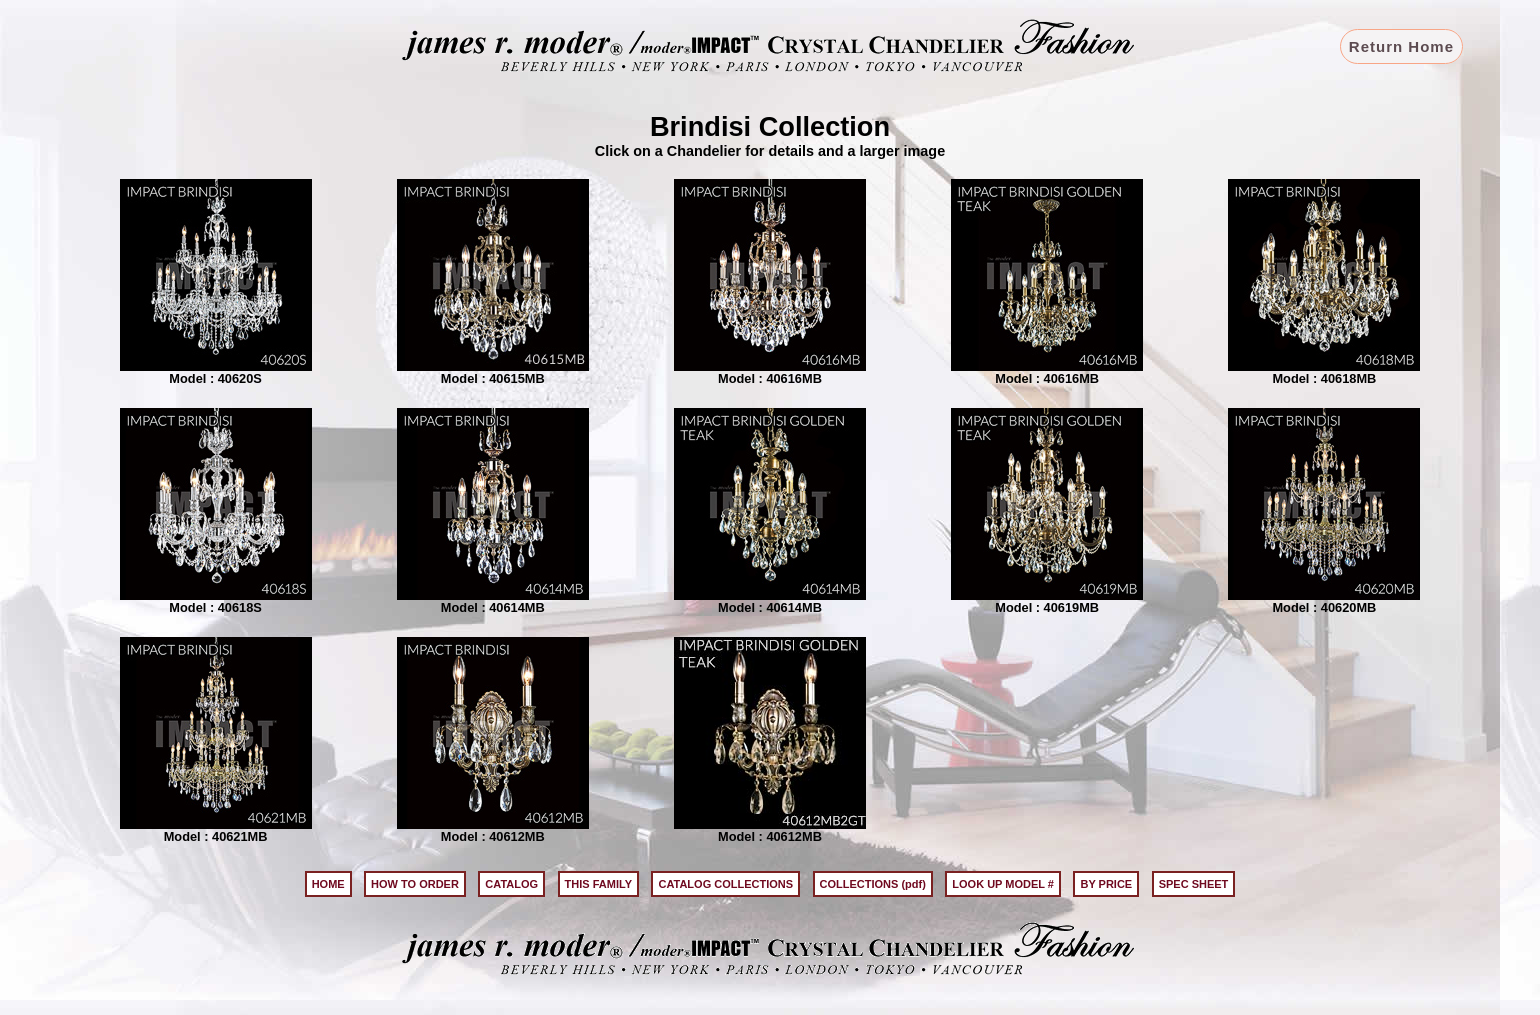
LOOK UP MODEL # (1003, 884)
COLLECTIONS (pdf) (873, 884)
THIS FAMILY (598, 884)
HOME (328, 884)
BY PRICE (1106, 884)
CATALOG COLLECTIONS (725, 884)
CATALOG (511, 884)
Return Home (1401, 46)
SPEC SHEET (1194, 884)
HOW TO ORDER (415, 884)
